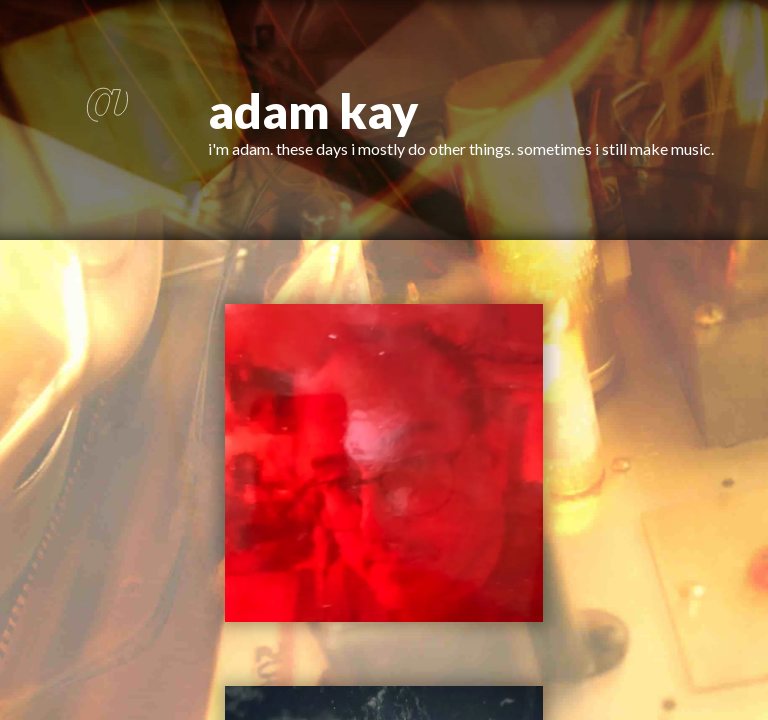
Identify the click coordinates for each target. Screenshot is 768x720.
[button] (104, 120)
